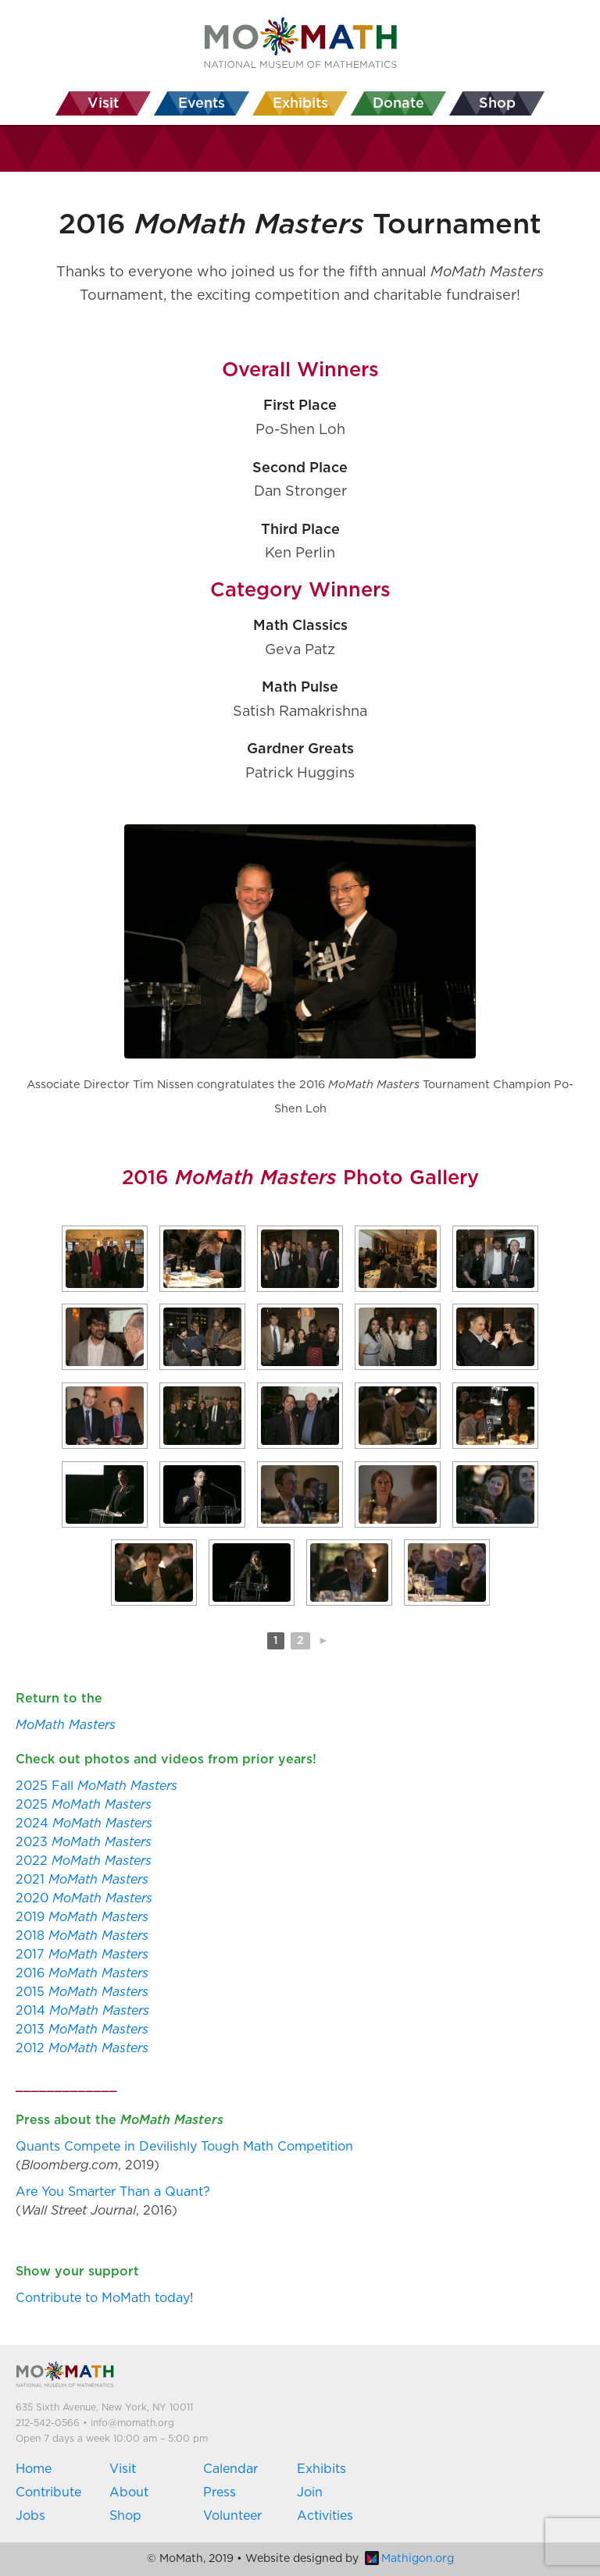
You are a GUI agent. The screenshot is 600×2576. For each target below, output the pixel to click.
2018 (82, 1936)
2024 (84, 1823)
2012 (82, 2048)
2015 (82, 1992)
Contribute (48, 2492)
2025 (84, 1805)
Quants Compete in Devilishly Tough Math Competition (184, 2146)
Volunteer (232, 2516)
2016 (82, 1973)
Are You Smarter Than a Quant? (113, 2192)
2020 (84, 1898)
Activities (325, 2516)
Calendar (230, 2469)
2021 (82, 1879)
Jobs (30, 2516)
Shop (125, 2516)
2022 (84, 1861)
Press (219, 2492)
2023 (84, 1842)
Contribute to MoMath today (103, 2298)
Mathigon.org (409, 2558)
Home (34, 2469)
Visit (122, 2469)
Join (310, 2492)
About (128, 2492)
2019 (82, 1917)
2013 (82, 2029)
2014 (82, 2011)
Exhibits (321, 2469)
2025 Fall (96, 1786)
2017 (82, 1954)
